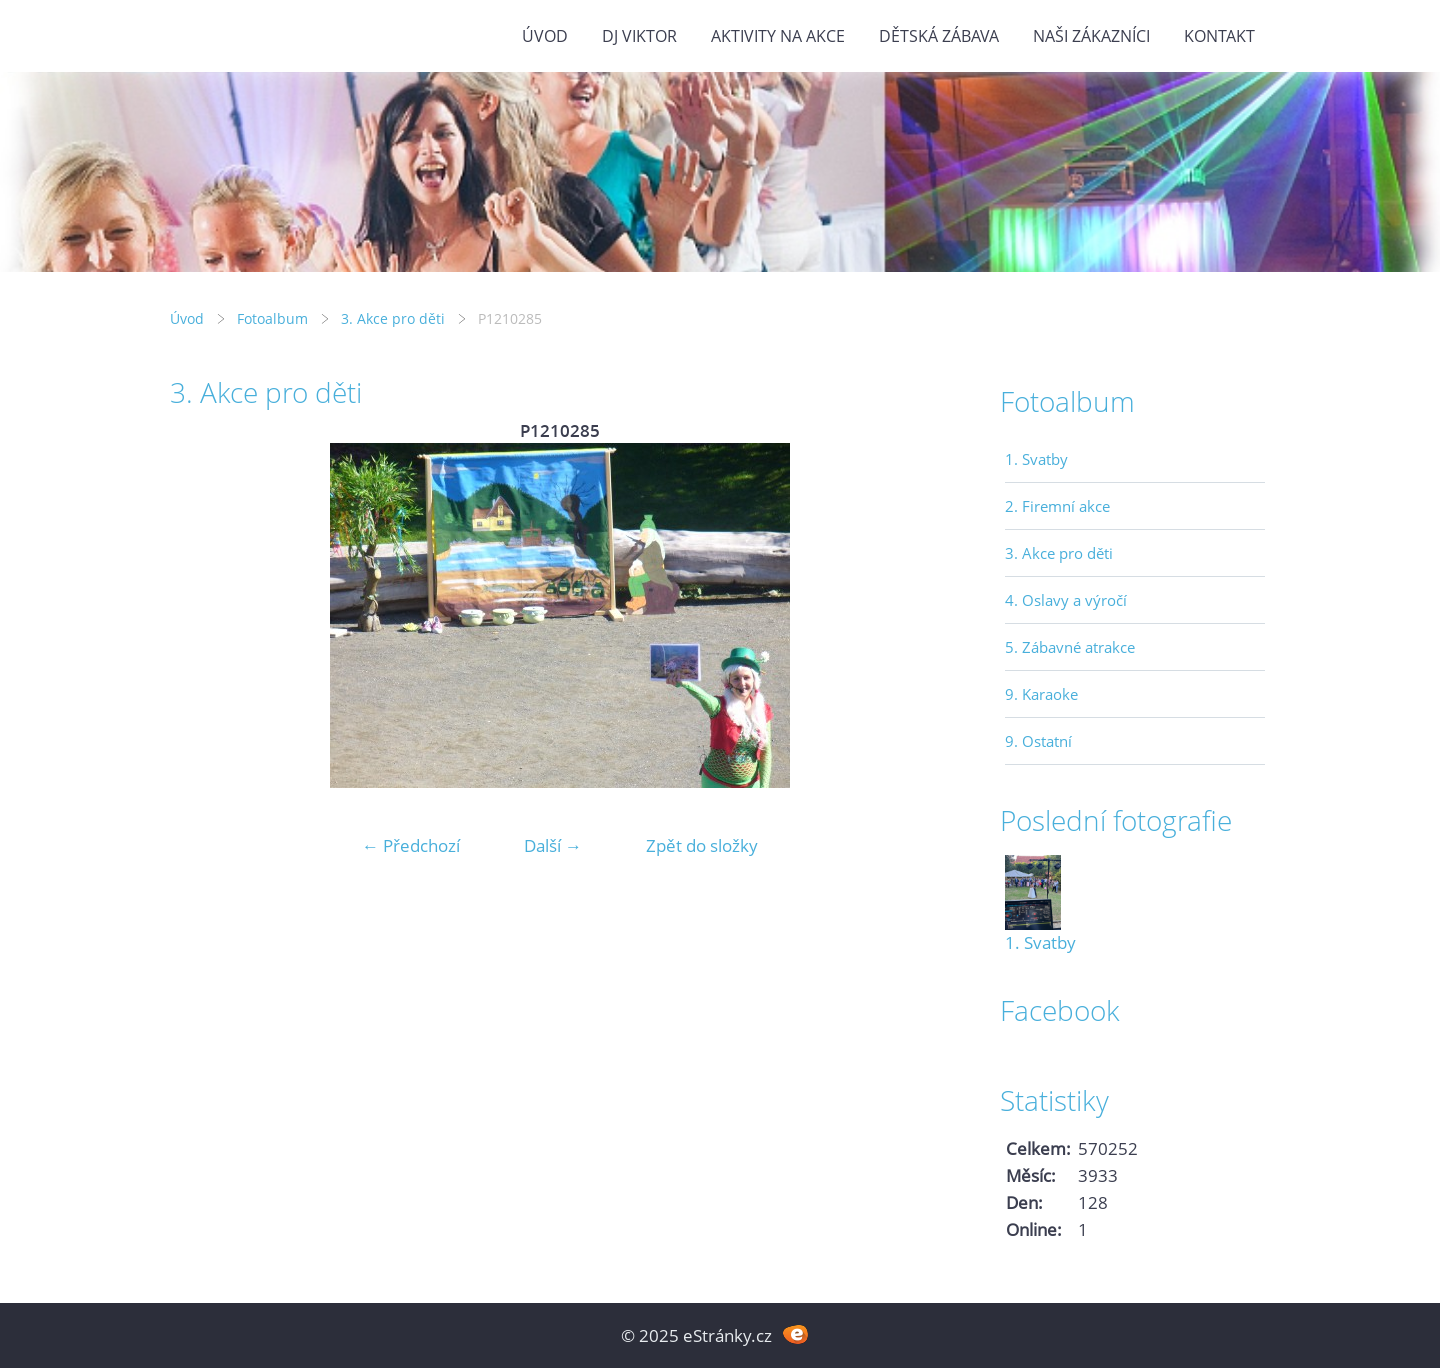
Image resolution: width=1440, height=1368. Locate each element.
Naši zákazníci (1091, 36)
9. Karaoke (1041, 694)
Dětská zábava (939, 36)
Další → (553, 845)
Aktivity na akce (778, 36)
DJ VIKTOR (639, 36)
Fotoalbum (272, 318)
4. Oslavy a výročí (1066, 600)
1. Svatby (1036, 459)
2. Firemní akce (1057, 506)
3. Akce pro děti (393, 318)
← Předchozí (411, 845)
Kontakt (1219, 36)
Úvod (545, 36)
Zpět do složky (702, 845)
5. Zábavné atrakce (1070, 647)
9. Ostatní (1038, 741)
